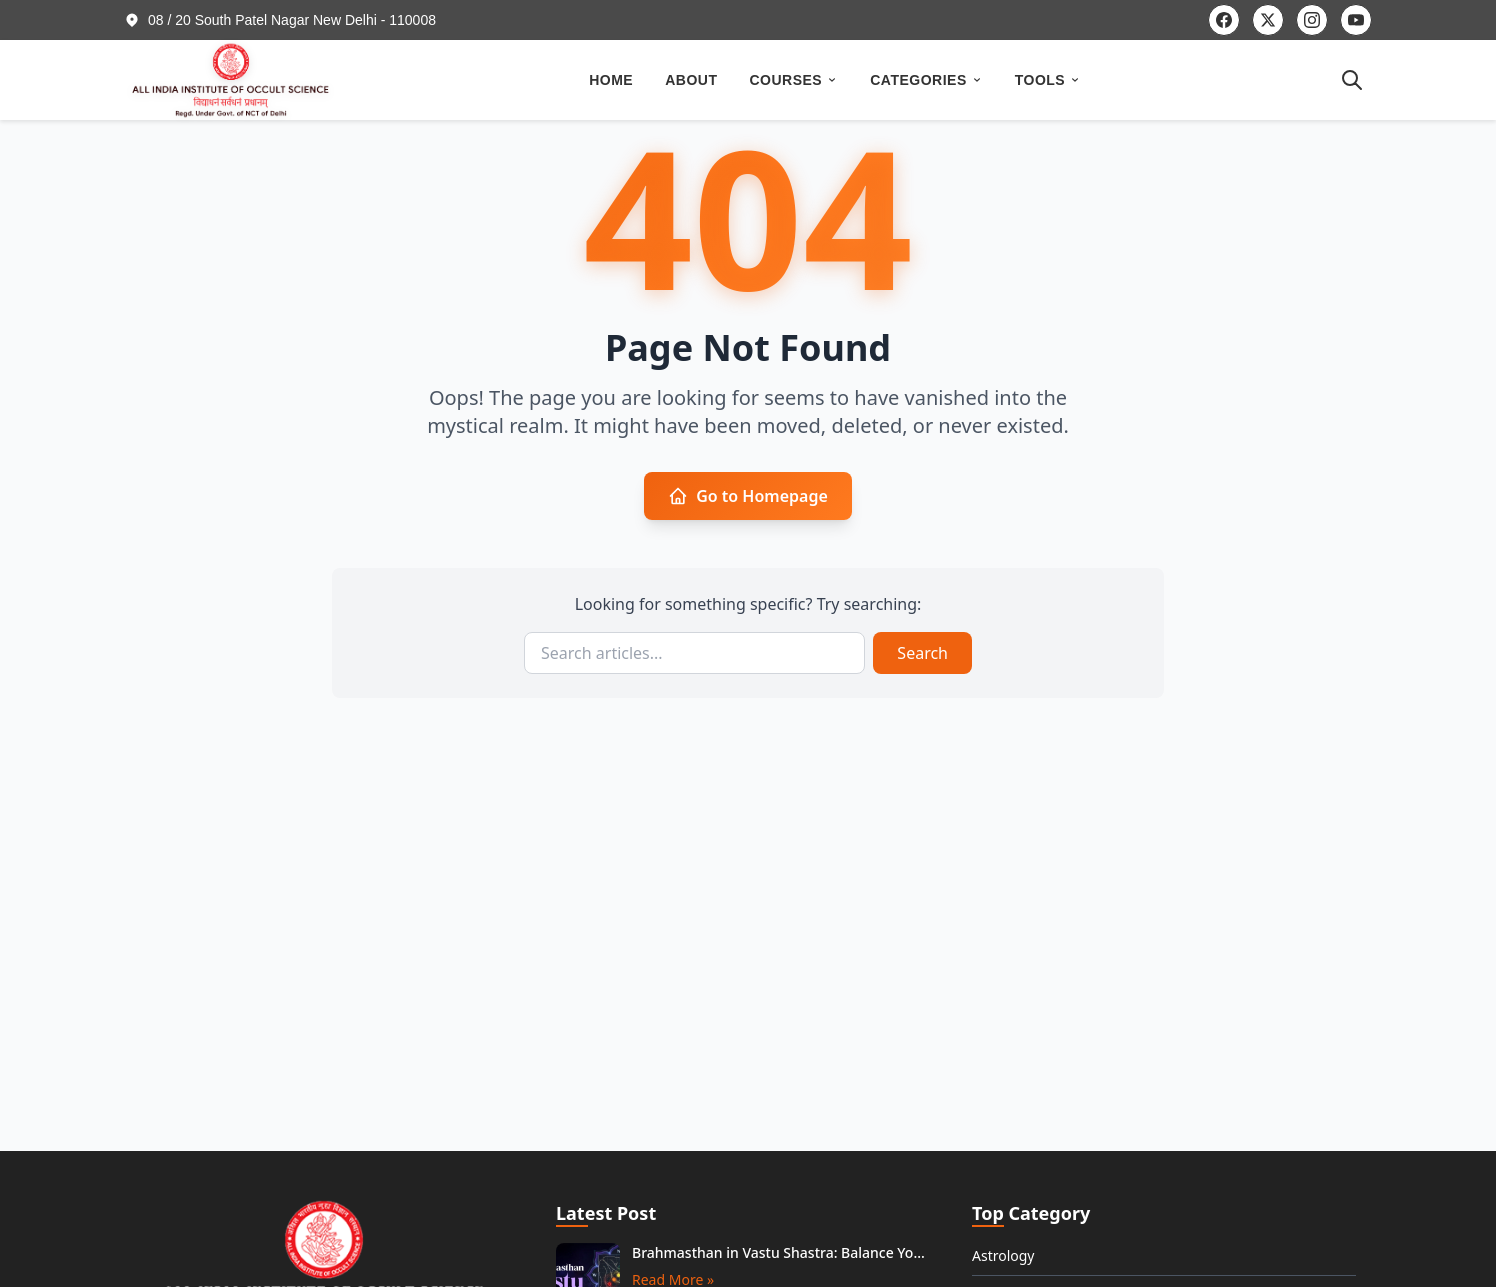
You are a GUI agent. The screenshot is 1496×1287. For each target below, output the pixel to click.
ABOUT (691, 80)
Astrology (1003, 1255)
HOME (611, 80)
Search (922, 653)
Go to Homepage (748, 496)
